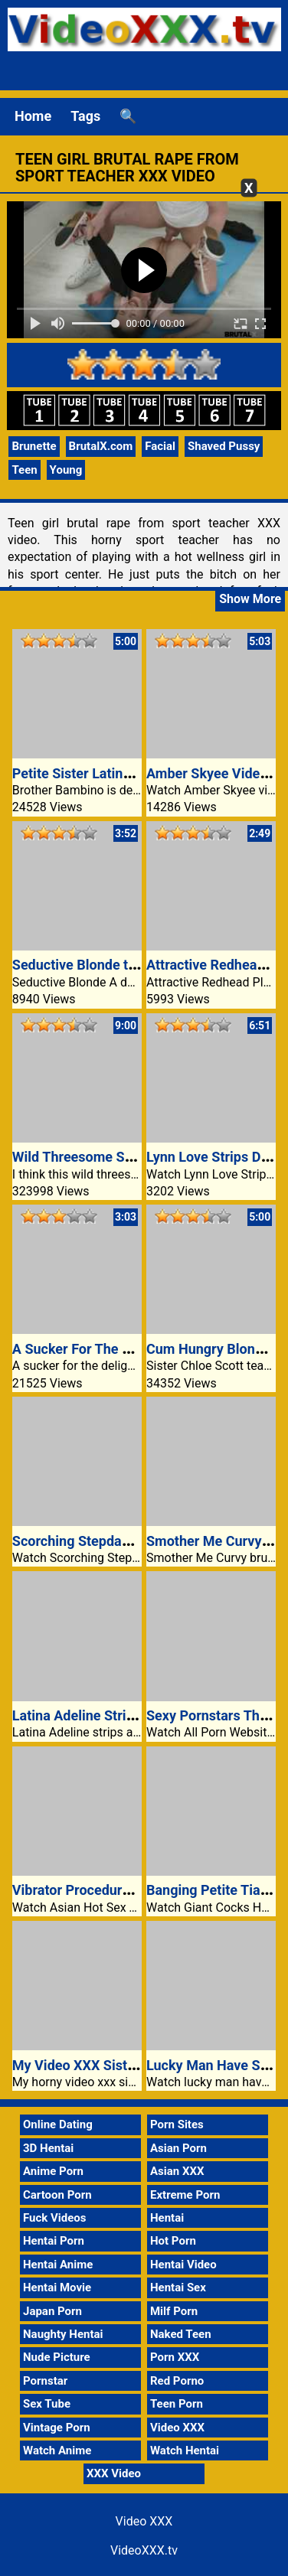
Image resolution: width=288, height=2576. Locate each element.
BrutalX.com (101, 446)
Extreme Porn (185, 2195)
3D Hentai (48, 2148)
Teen (24, 470)
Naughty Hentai (63, 2334)
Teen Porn (176, 2404)
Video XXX (177, 2427)
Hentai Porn (53, 2241)
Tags (85, 116)
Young (66, 470)
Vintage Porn (56, 2427)
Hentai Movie (57, 2287)
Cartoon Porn (57, 2195)
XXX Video (114, 2473)
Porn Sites (177, 2124)
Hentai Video (183, 2264)
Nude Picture (56, 2357)
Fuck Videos (55, 2218)
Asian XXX (177, 2171)
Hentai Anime (58, 2264)
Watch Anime (57, 2450)
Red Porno (177, 2381)
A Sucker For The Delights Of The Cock (132, 1349)
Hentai (167, 2218)
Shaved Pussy (224, 446)
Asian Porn (178, 2148)
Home (33, 116)
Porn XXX (174, 2357)
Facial (160, 446)
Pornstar (45, 2381)
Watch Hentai (184, 2450)
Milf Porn (174, 2311)
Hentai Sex (178, 2287)
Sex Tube (46, 2404)
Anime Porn (53, 2171)
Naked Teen (180, 2334)
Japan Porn (52, 2311)
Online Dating (58, 2124)
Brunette (33, 446)
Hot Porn (173, 2241)
